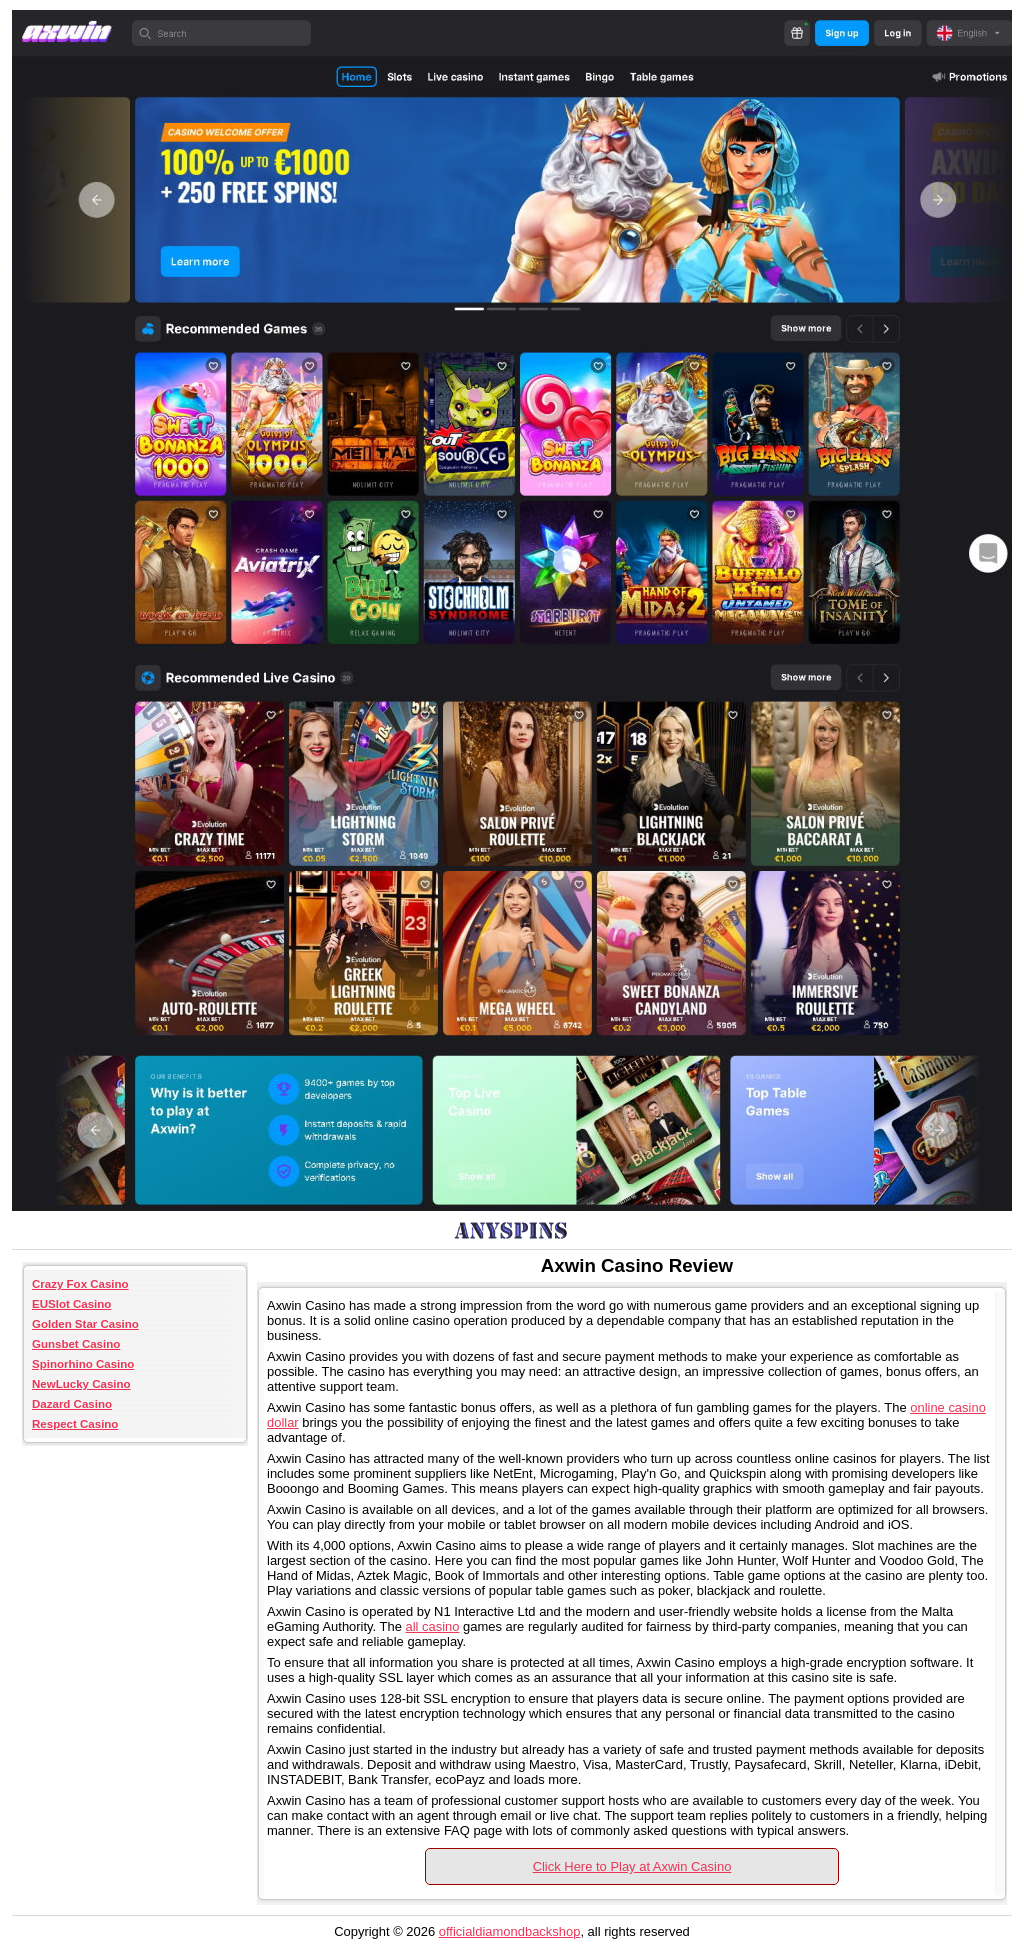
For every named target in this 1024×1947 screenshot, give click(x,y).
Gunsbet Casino (76, 1344)
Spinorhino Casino (83, 1364)
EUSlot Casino (71, 1304)
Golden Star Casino (85, 1324)
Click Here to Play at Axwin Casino (632, 1866)
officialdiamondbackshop (510, 1931)
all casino (432, 1626)
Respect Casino (75, 1424)
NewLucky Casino (81, 1384)
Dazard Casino (72, 1404)
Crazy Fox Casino (80, 1284)
